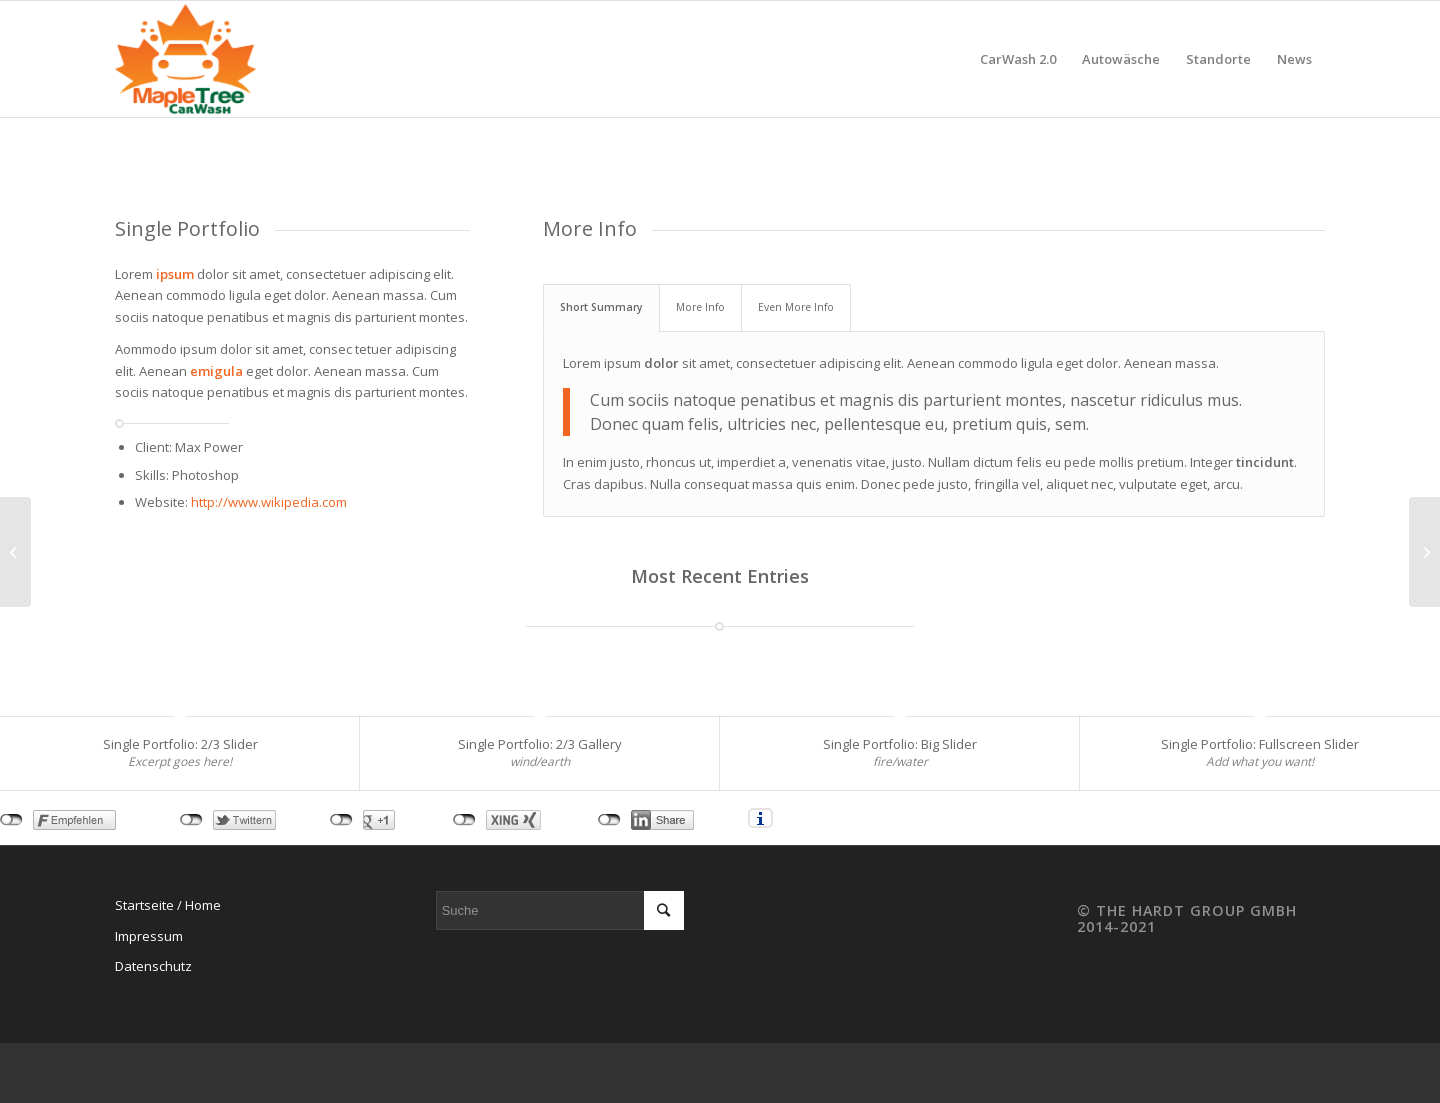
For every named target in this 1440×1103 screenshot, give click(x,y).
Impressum (149, 936)
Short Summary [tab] (601, 307)
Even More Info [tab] (796, 307)
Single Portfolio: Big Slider (900, 744)
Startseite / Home (168, 905)
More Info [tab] (700, 307)
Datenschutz (153, 966)
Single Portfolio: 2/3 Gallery (540, 744)
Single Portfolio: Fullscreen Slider (1260, 744)
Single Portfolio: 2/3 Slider (180, 744)
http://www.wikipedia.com (269, 502)
